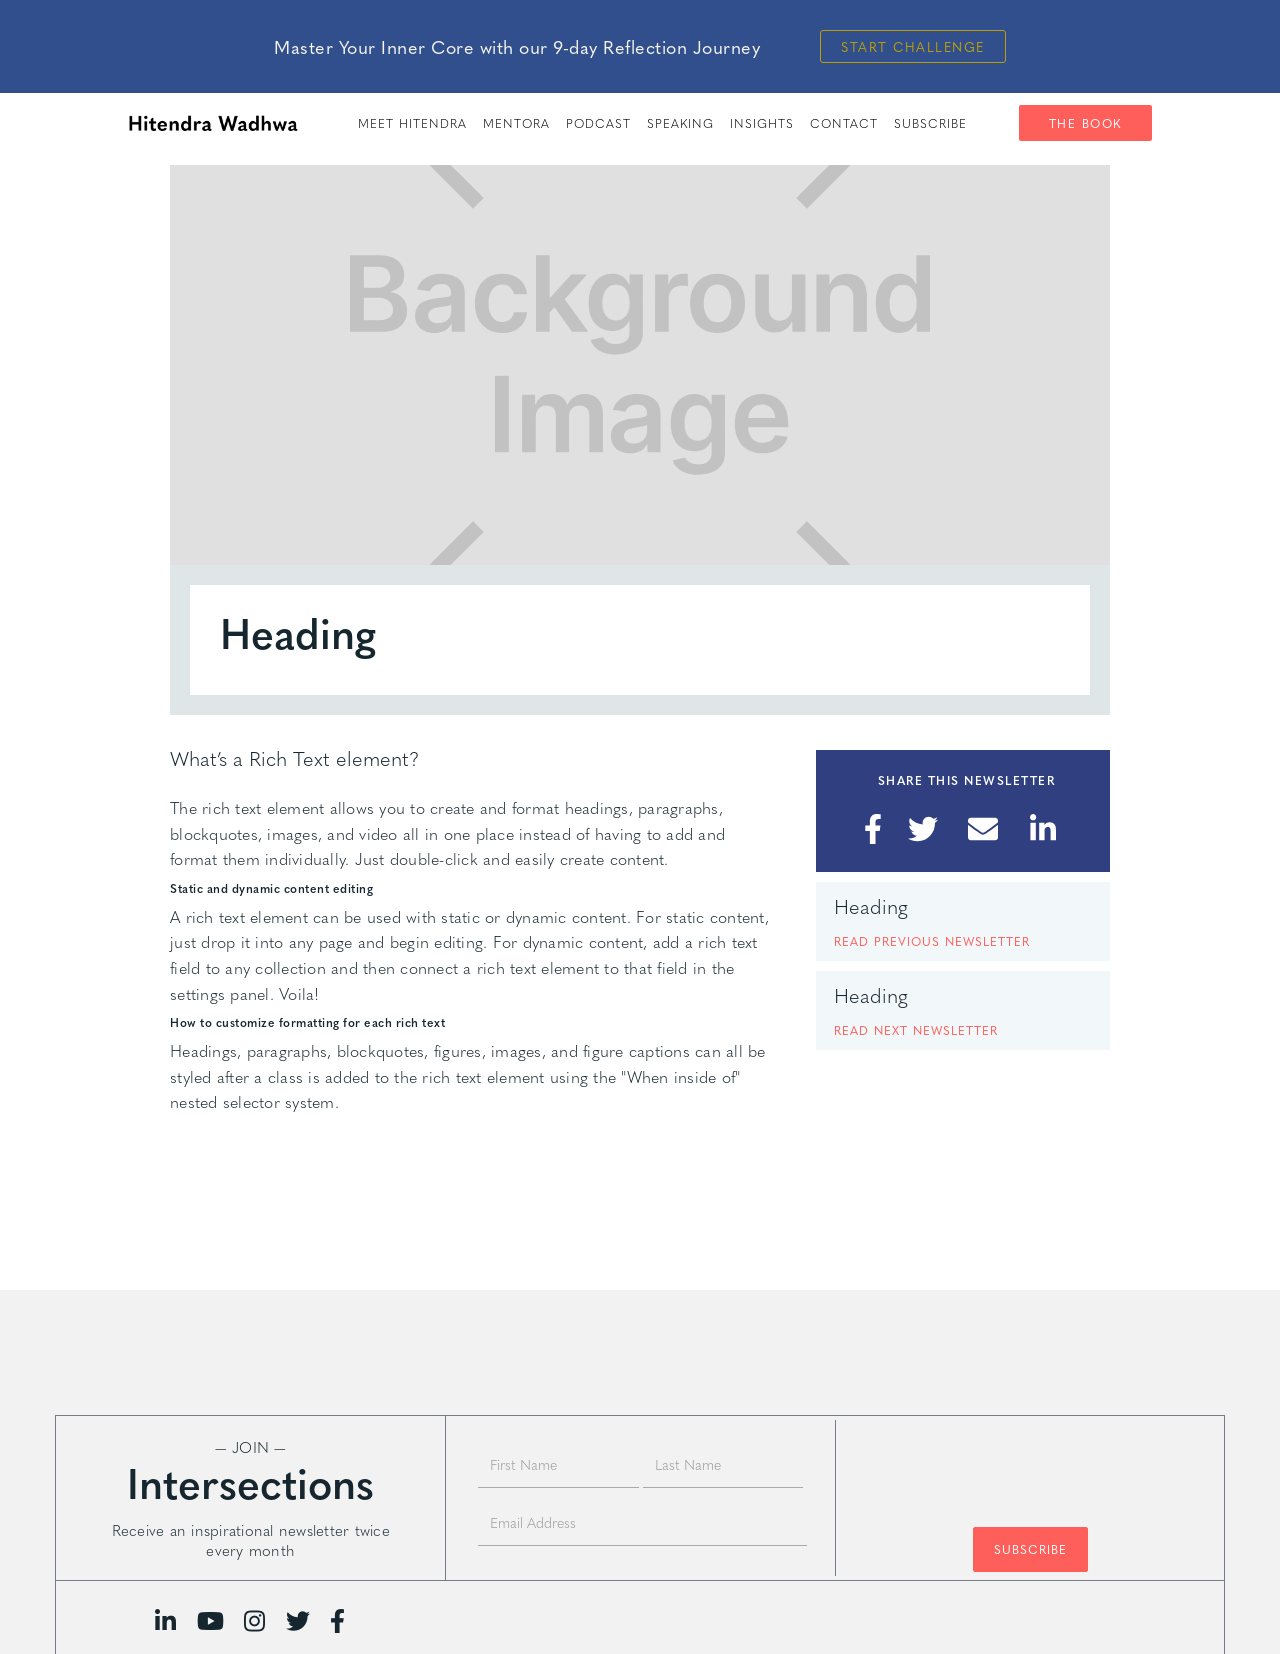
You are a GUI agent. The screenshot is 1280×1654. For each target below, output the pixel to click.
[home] (213, 123)
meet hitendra (412, 123)
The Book (1085, 123)
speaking (680, 123)
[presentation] (1030, 1464)
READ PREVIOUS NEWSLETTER (932, 941)
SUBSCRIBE (930, 123)
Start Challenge (913, 46)
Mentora (516, 123)
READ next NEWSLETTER (916, 1030)
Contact (844, 123)
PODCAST (598, 123)
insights (762, 123)
